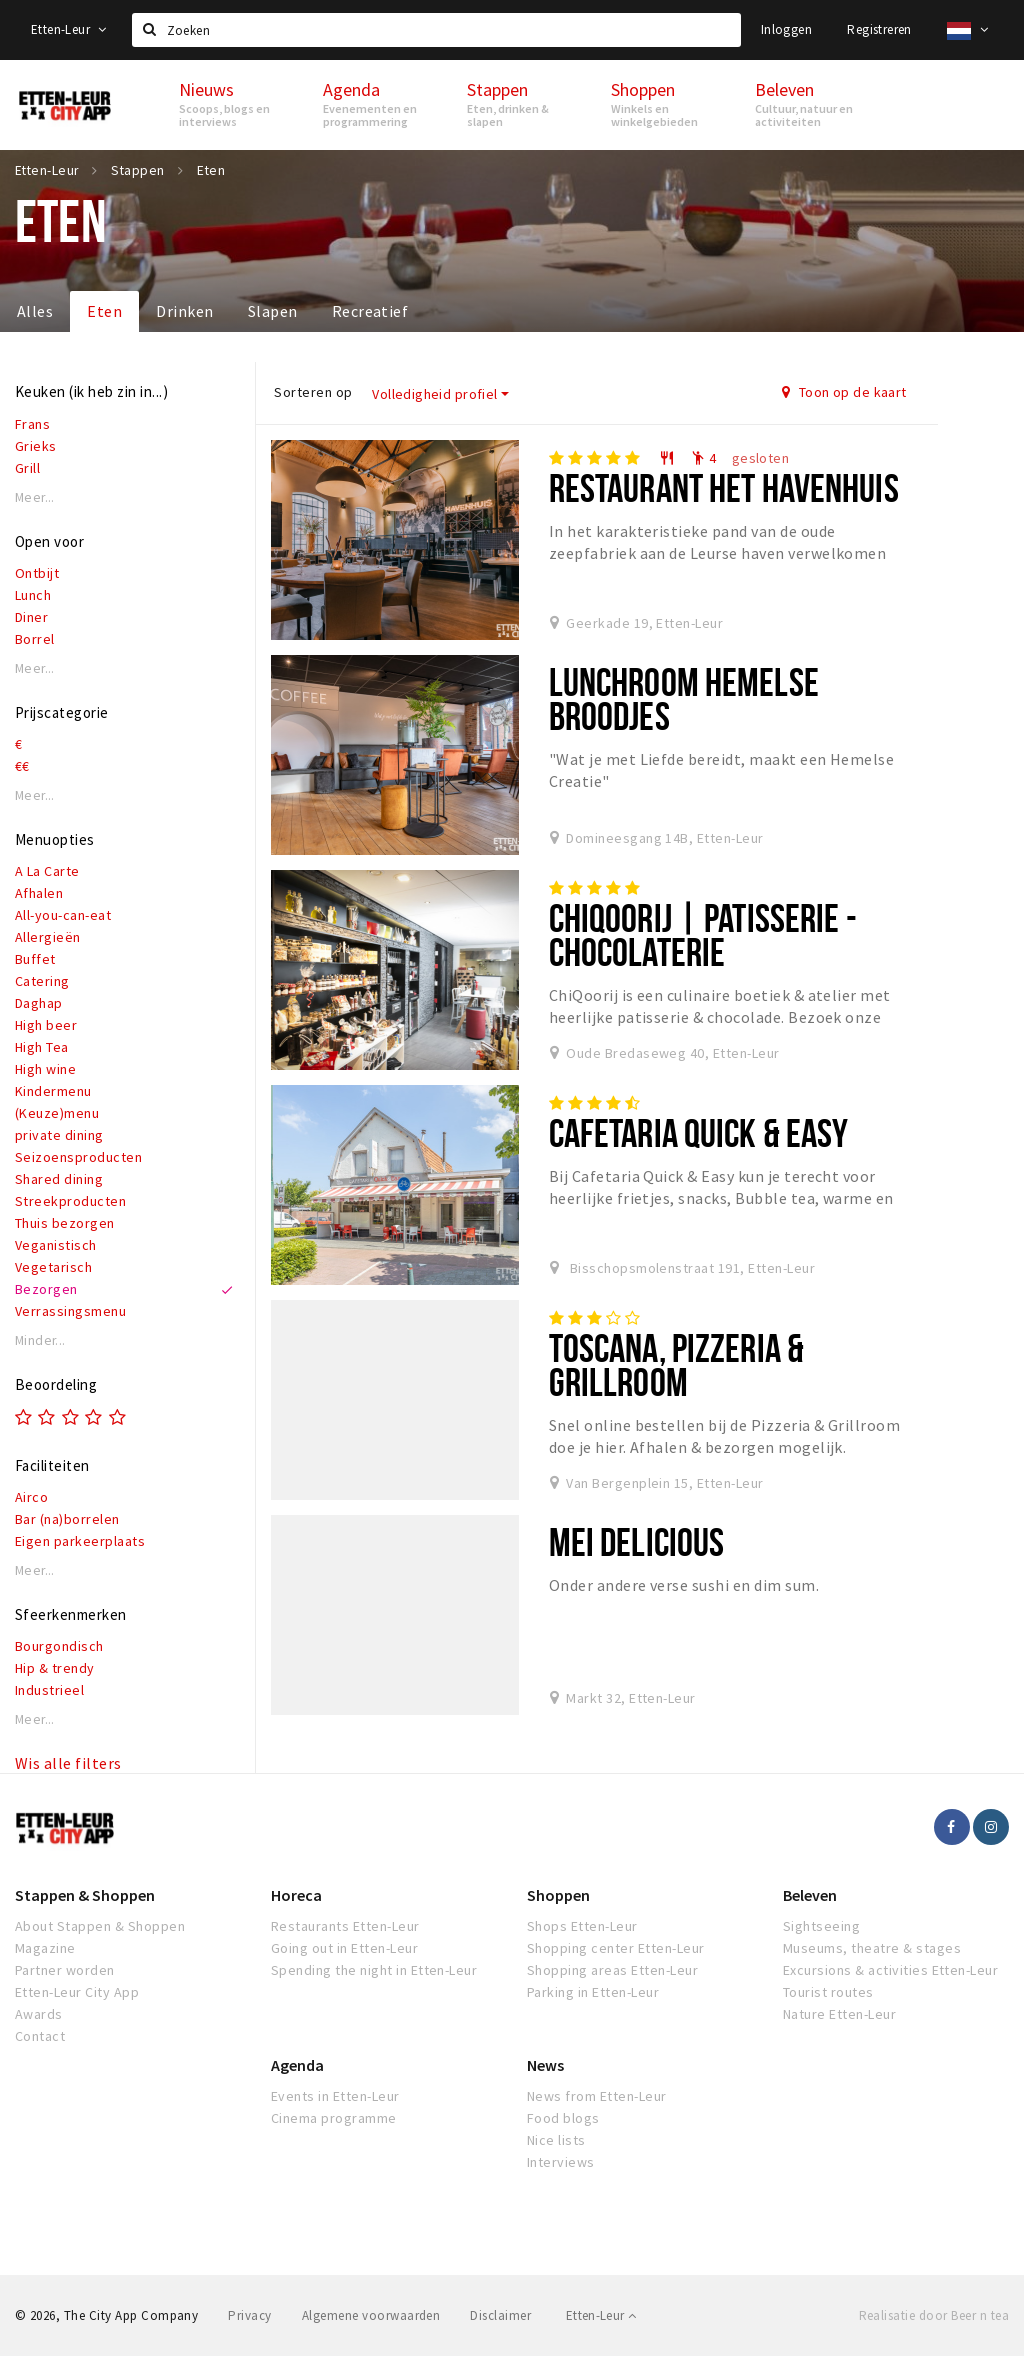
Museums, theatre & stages (872, 1948)
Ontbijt (37, 573)
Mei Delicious (637, 1541)
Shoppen (558, 1895)
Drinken (184, 311)
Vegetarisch (53, 1267)
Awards (39, 2014)
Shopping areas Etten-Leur (612, 1970)
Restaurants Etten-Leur (345, 1926)
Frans (32, 424)
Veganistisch (56, 1245)
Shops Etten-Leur (582, 1926)
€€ (22, 766)
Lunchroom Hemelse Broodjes (684, 698)
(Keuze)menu (57, 1113)
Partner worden (65, 1970)
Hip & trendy (55, 1668)
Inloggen (786, 29)
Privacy (249, 2315)
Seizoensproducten (78, 1157)
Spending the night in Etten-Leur (374, 1970)
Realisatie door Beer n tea (934, 2315)
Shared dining (59, 1179)
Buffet (35, 959)
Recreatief (370, 311)
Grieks (36, 446)
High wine (45, 1069)
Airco (31, 1497)
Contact (40, 2036)
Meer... (35, 497)
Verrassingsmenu (70, 1311)
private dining (59, 1135)
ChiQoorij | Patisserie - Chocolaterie (703, 934)
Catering (42, 981)
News (545, 2065)
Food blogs (563, 2118)
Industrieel (49, 1690)
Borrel (35, 639)
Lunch (33, 595)
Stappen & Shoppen (85, 1895)
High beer (46, 1025)
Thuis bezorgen (65, 1223)
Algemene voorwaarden (371, 2315)
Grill (27, 468)
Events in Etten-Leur (335, 2096)
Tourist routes (828, 1992)
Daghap (39, 1003)
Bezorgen (46, 1289)
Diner (31, 617)
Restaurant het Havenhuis (724, 487)
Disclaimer (500, 2315)
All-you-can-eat (63, 915)
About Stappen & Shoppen (100, 1926)
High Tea (42, 1047)
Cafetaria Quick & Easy (699, 1132)
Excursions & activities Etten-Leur (890, 1970)
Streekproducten (70, 1201)
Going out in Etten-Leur (344, 1948)
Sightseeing (821, 1926)
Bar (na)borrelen (67, 1519)
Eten (104, 311)
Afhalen (39, 893)
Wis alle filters (68, 1763)
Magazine (45, 1948)
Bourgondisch (59, 1646)
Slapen (273, 311)
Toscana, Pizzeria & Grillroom (676, 1364)
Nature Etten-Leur (839, 2014)
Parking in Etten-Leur (593, 1992)
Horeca (296, 1895)
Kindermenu (53, 1091)
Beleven (810, 1895)
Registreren (879, 29)
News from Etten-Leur (597, 2096)
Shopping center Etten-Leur (615, 1948)
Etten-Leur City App (77, 1992)
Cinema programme (334, 2118)
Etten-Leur (69, 29)
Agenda (297, 2065)
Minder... (40, 1340)
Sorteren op (313, 392)
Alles (35, 311)
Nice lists (556, 2140)
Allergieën (48, 937)
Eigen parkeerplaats (80, 1541)
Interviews (561, 2162)
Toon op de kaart (844, 392)
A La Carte (47, 871)
